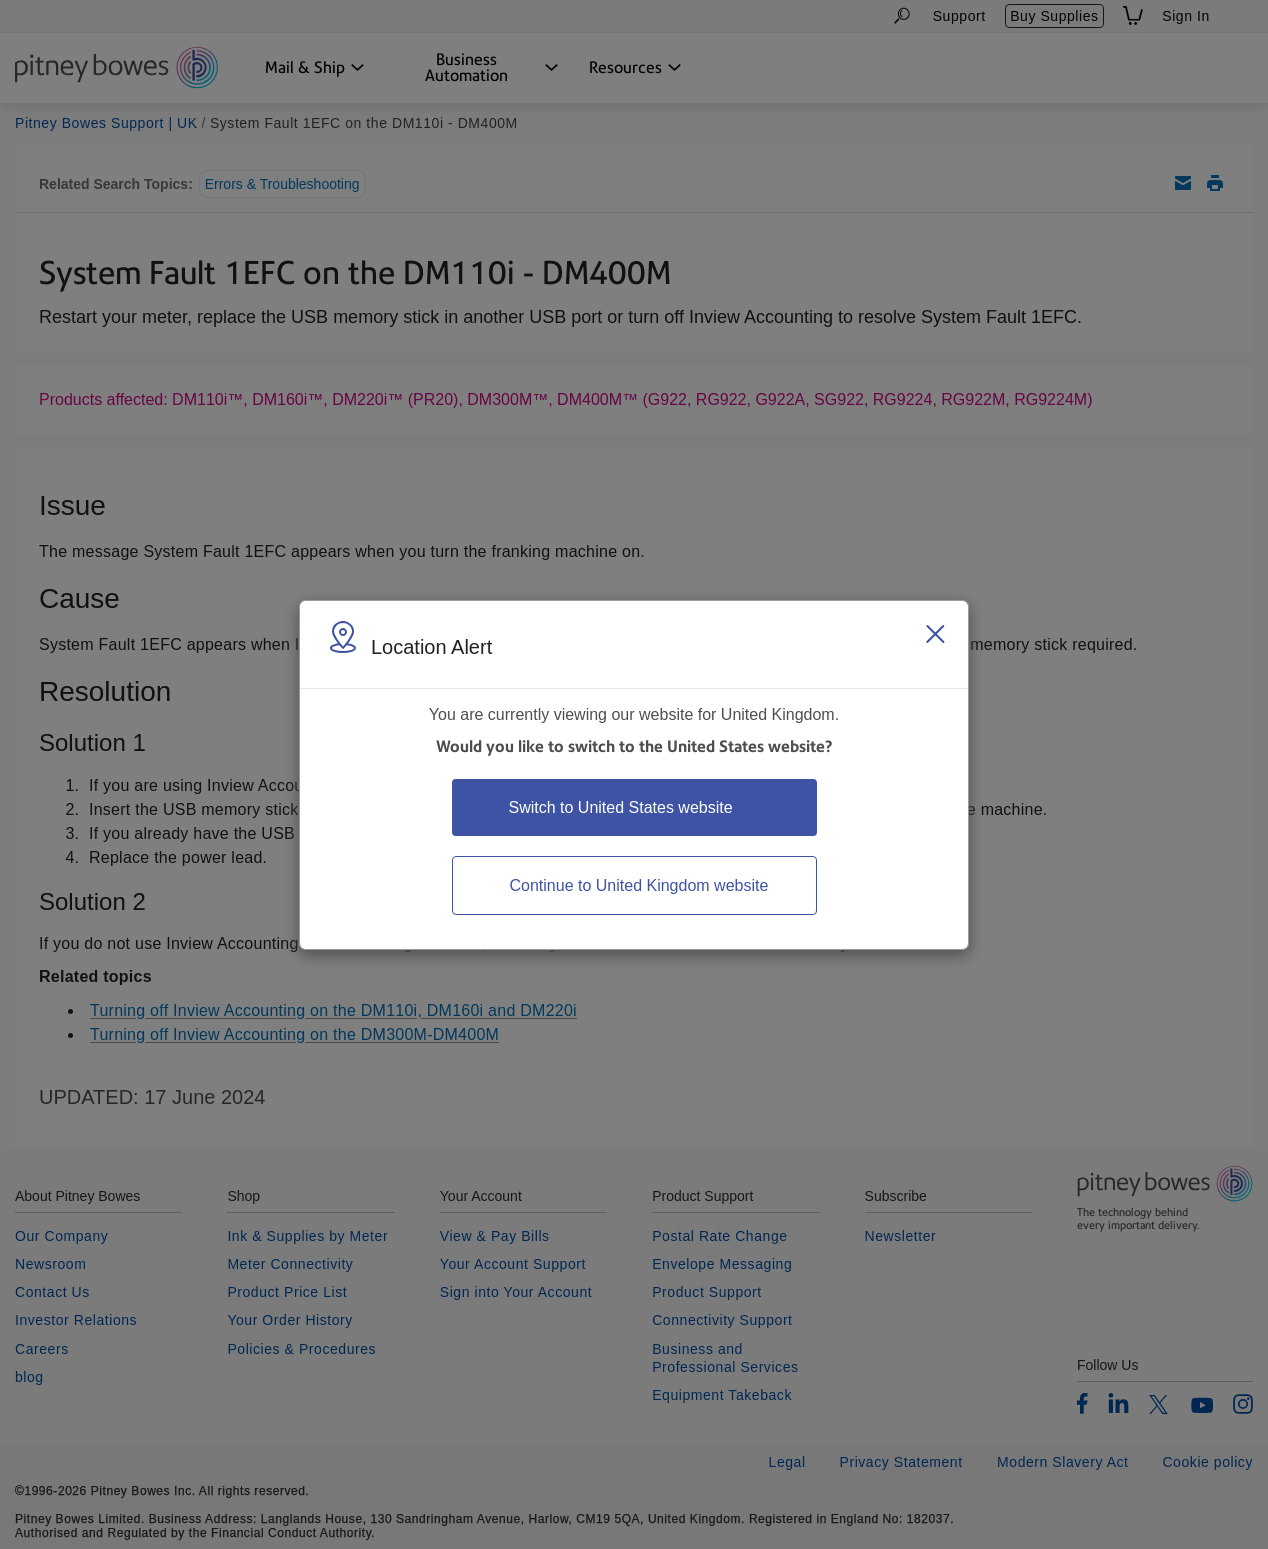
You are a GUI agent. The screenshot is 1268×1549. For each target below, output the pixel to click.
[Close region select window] (935, 634)
